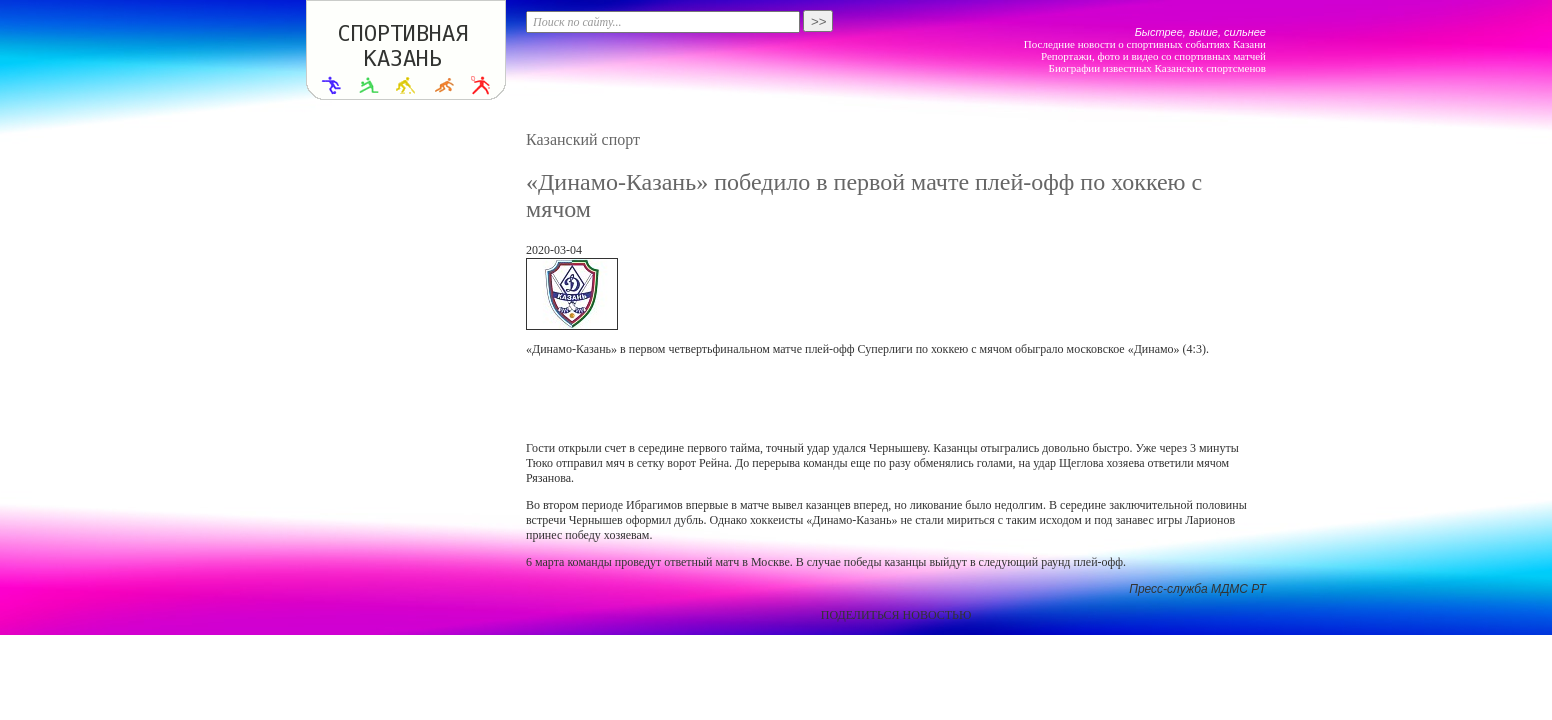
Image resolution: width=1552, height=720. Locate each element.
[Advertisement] (896, 399)
